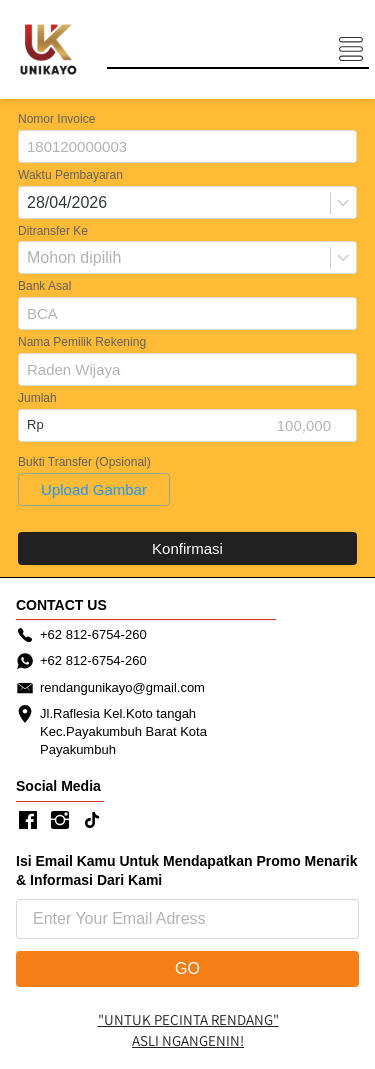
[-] (28, 821)
